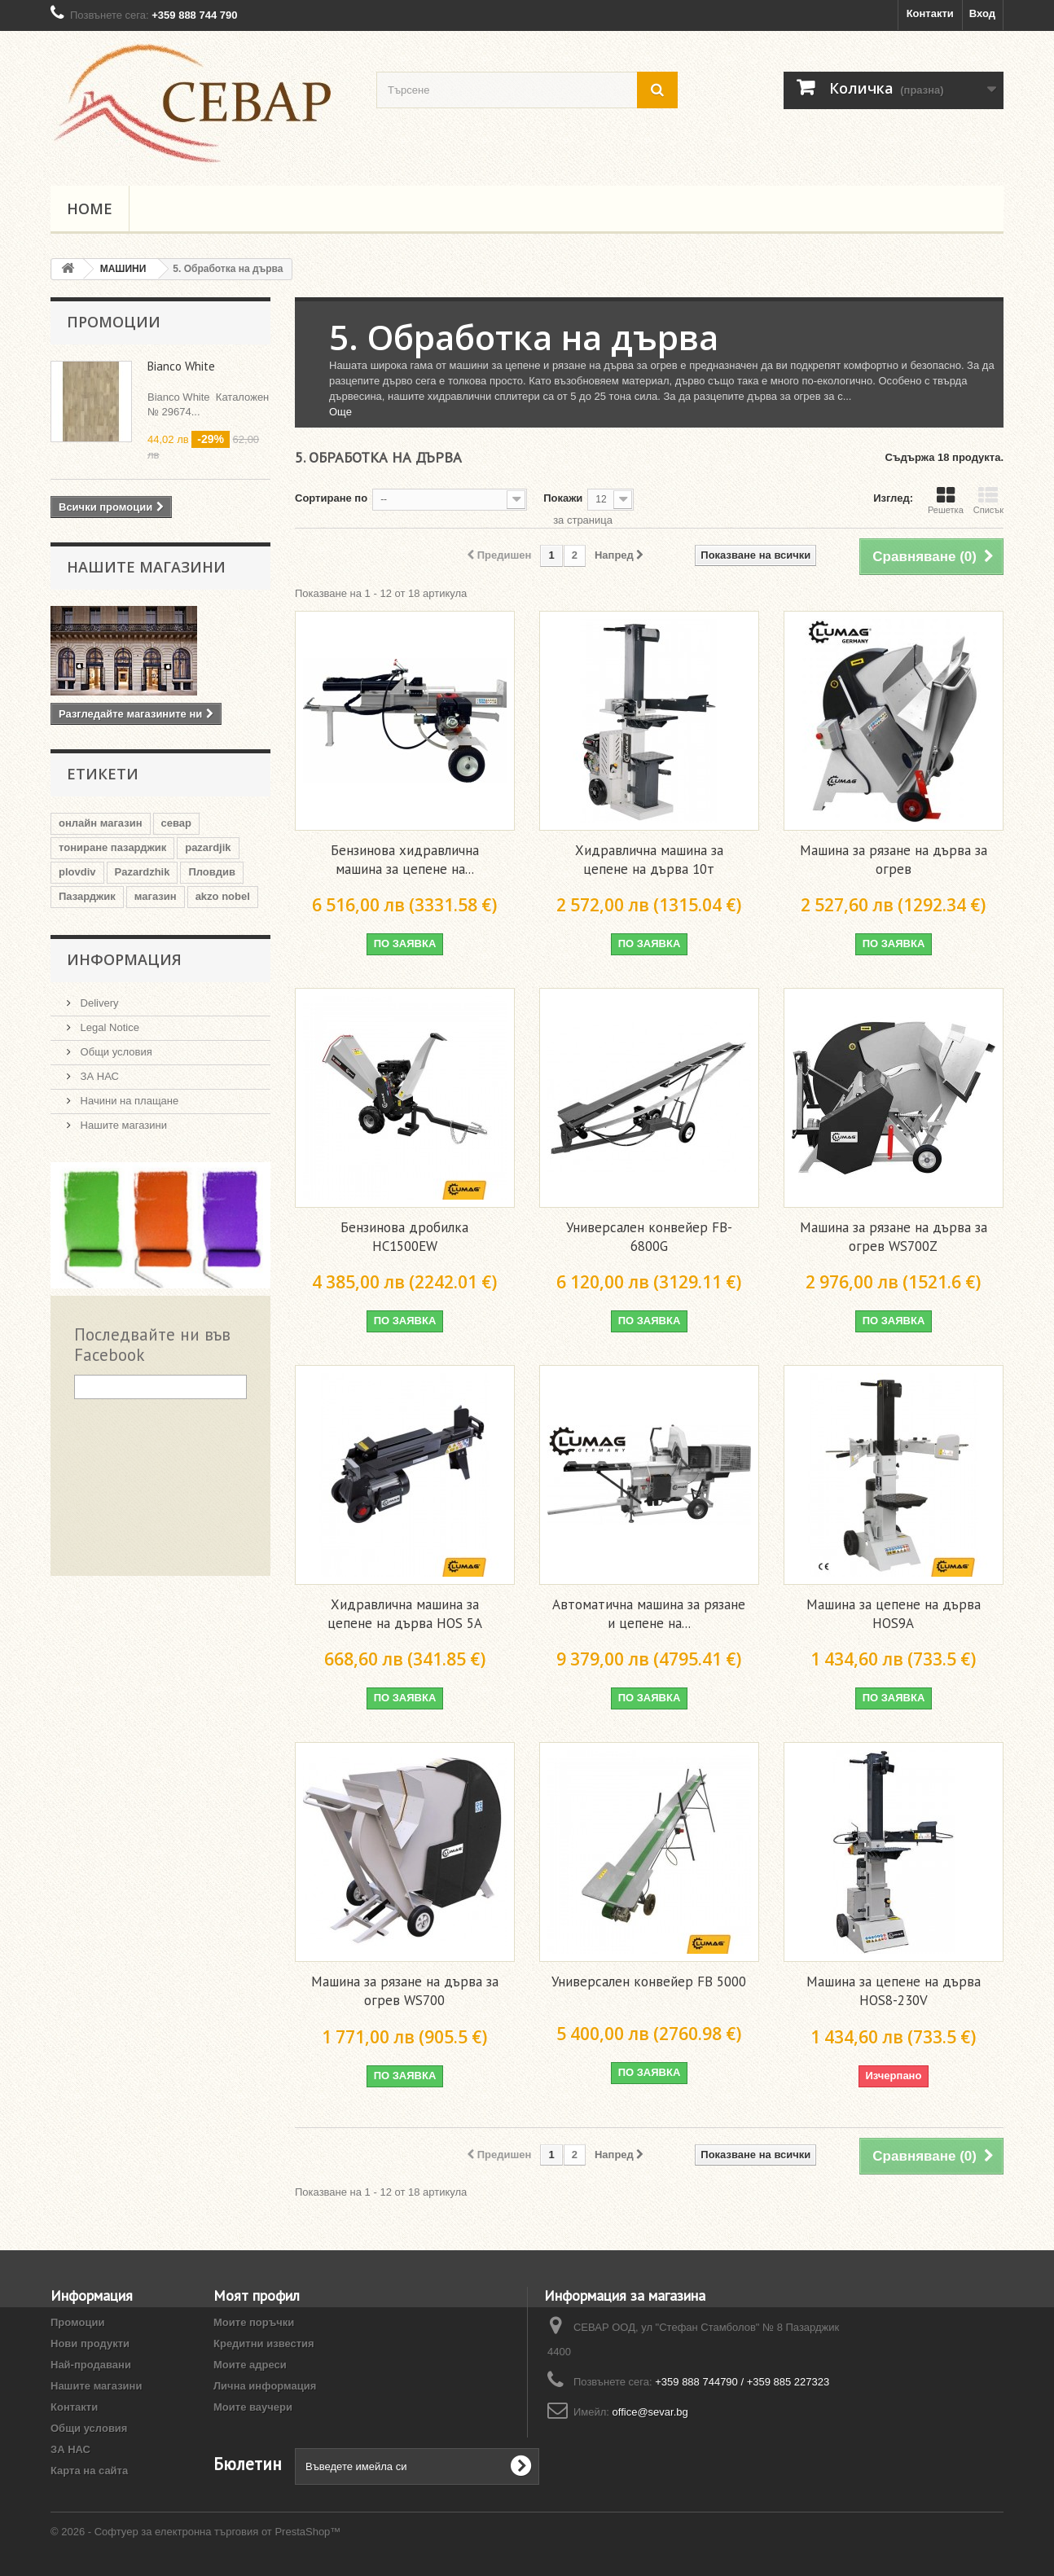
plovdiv (77, 872)
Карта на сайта (89, 2470)
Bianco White (181, 366)
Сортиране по (331, 498)
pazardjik (208, 847)
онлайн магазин (101, 823)
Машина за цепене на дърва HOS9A (893, 1613)
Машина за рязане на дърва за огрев (893, 859)
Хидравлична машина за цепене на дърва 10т (649, 859)
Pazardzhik (142, 872)
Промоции (113, 321)
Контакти (930, 13)
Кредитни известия (263, 2343)
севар (176, 823)
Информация (124, 959)
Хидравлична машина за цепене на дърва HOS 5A (404, 1613)
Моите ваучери (252, 2407)
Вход (982, 13)
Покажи (562, 498)
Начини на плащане (127, 1101)
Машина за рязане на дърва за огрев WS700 (404, 1991)
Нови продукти (90, 2343)
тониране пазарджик (112, 847)
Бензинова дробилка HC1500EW (404, 1236)
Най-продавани (91, 2365)
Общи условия (114, 1052)
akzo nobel (222, 896)
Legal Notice (108, 1027)
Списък (988, 500)
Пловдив (211, 872)
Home (89, 208)
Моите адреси (250, 2365)
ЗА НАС (98, 1076)
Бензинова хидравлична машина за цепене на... (405, 859)
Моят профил (256, 2295)
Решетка (946, 500)
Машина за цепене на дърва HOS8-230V (893, 1991)
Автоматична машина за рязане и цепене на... (648, 1613)
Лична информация (264, 2386)
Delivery (98, 1003)
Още (340, 412)
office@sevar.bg (650, 2412)
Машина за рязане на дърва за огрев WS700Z (893, 1236)
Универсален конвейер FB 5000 (648, 1981)
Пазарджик (87, 896)
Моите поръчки (253, 2322)
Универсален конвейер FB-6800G (649, 1236)
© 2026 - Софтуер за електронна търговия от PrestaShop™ (195, 2532)
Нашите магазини (146, 567)
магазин (155, 896)
